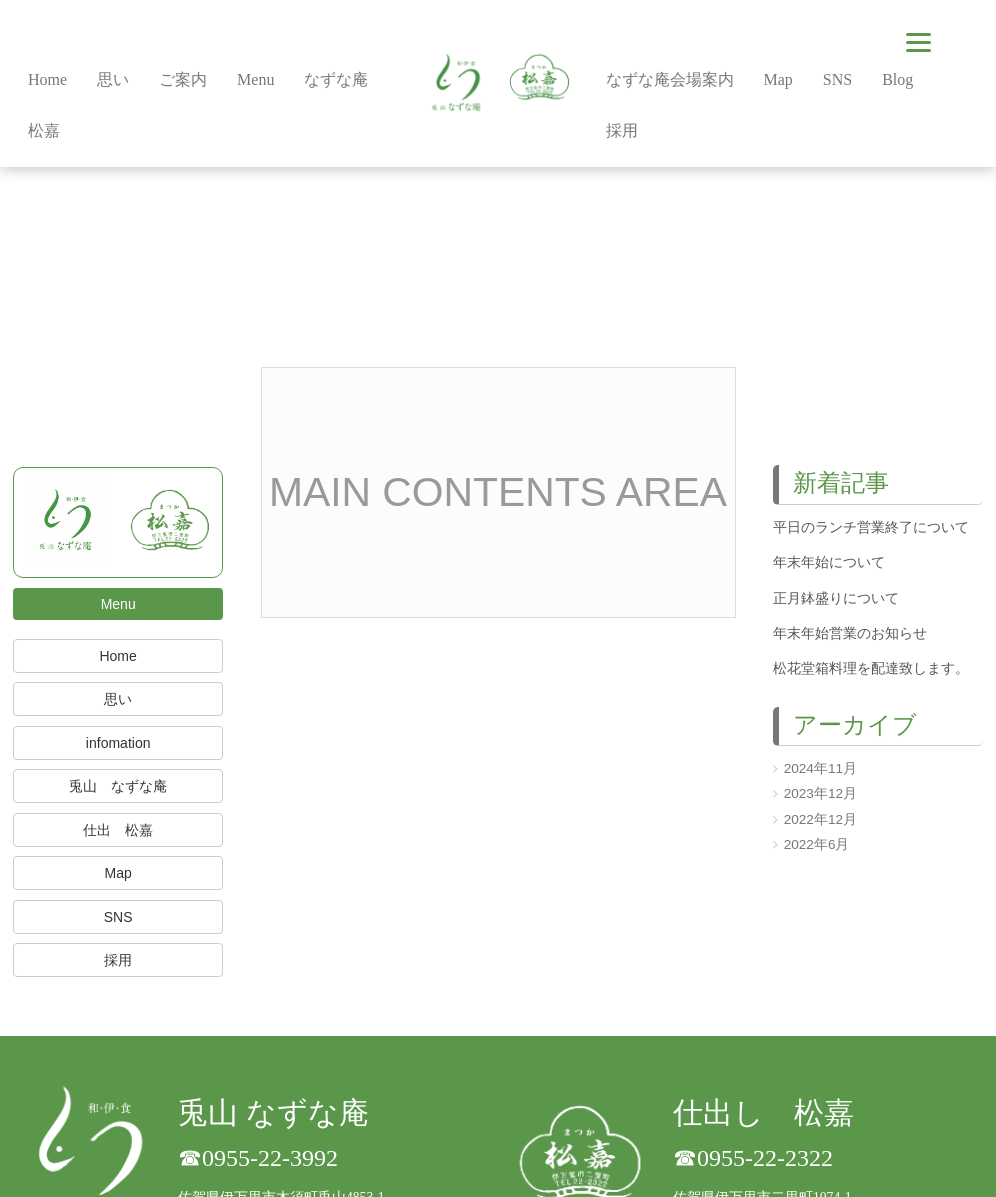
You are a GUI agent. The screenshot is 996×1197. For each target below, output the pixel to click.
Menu (118, 604)
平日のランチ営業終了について (871, 527)
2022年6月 (817, 844)
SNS (118, 917)
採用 (118, 960)
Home (117, 656)
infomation (118, 743)
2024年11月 (820, 768)
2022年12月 (820, 819)
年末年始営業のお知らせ (850, 633)
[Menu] (918, 42)
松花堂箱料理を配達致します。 (871, 668)
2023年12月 (820, 793)
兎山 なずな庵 (118, 786)
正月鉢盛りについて (836, 598)
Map (118, 873)
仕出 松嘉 (118, 830)
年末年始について (829, 562)
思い (118, 699)
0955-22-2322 (765, 1158)
